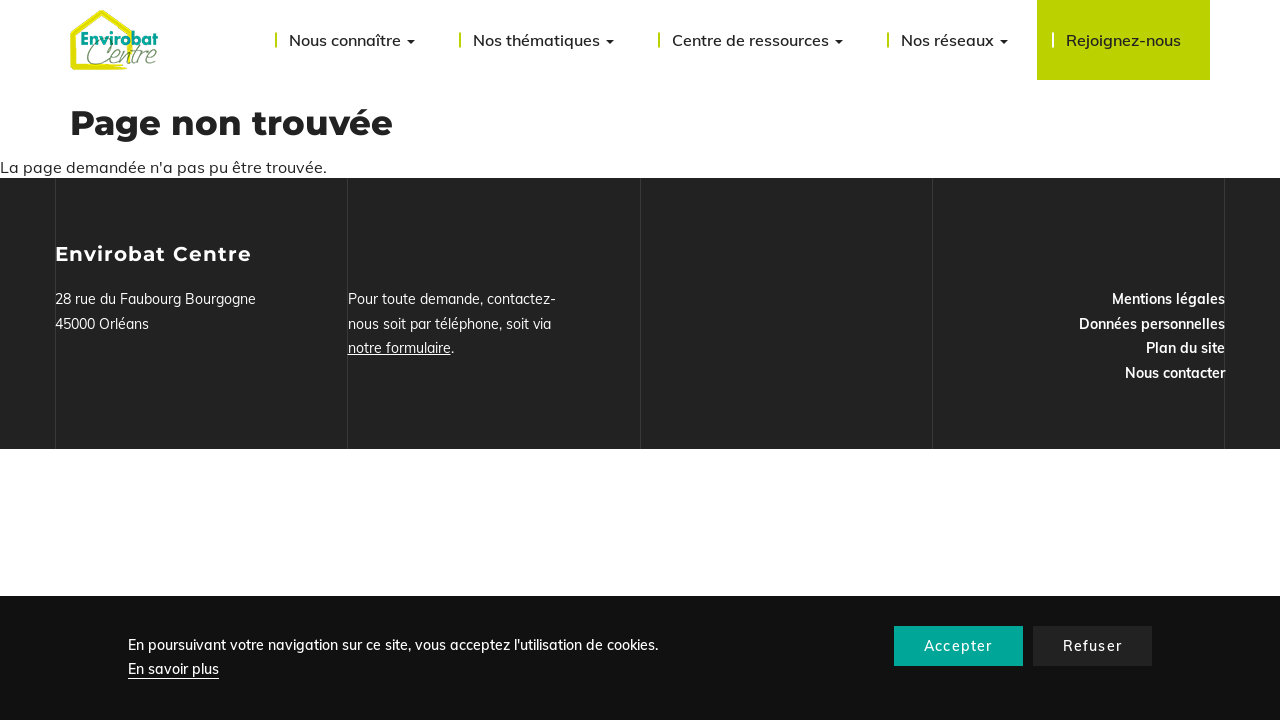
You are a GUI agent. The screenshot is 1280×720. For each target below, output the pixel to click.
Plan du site (1185, 348)
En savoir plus (173, 669)
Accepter (958, 646)
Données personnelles (1152, 324)
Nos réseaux (954, 40)
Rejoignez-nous (1123, 40)
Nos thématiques (543, 40)
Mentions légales (1168, 299)
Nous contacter (1175, 373)
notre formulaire (399, 348)
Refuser (1092, 646)
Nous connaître (352, 40)
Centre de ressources (757, 40)
